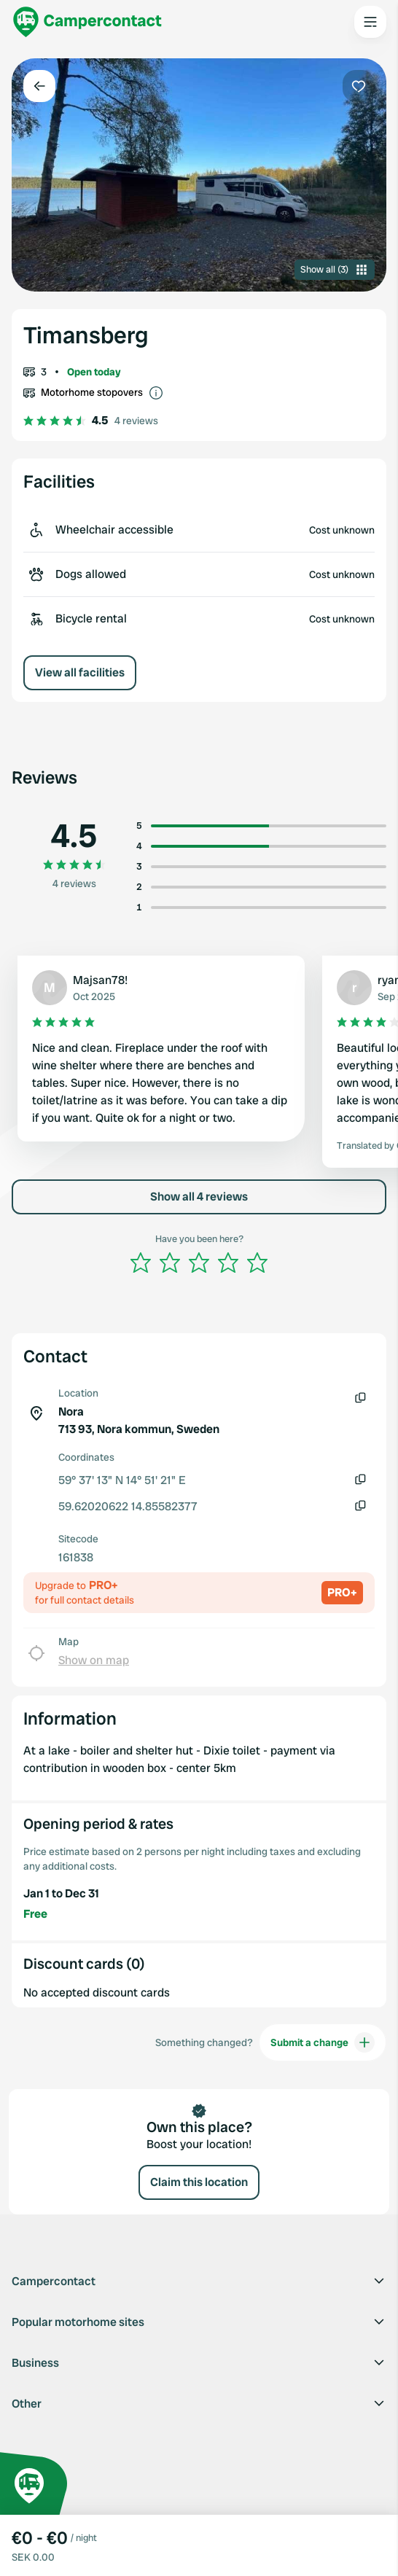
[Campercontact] (87, 22)
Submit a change (322, 2042)
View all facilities (80, 672)
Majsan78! (100, 980)
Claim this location (199, 2182)
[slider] (199, 1262)
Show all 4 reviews (199, 1196)
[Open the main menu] (370, 22)
